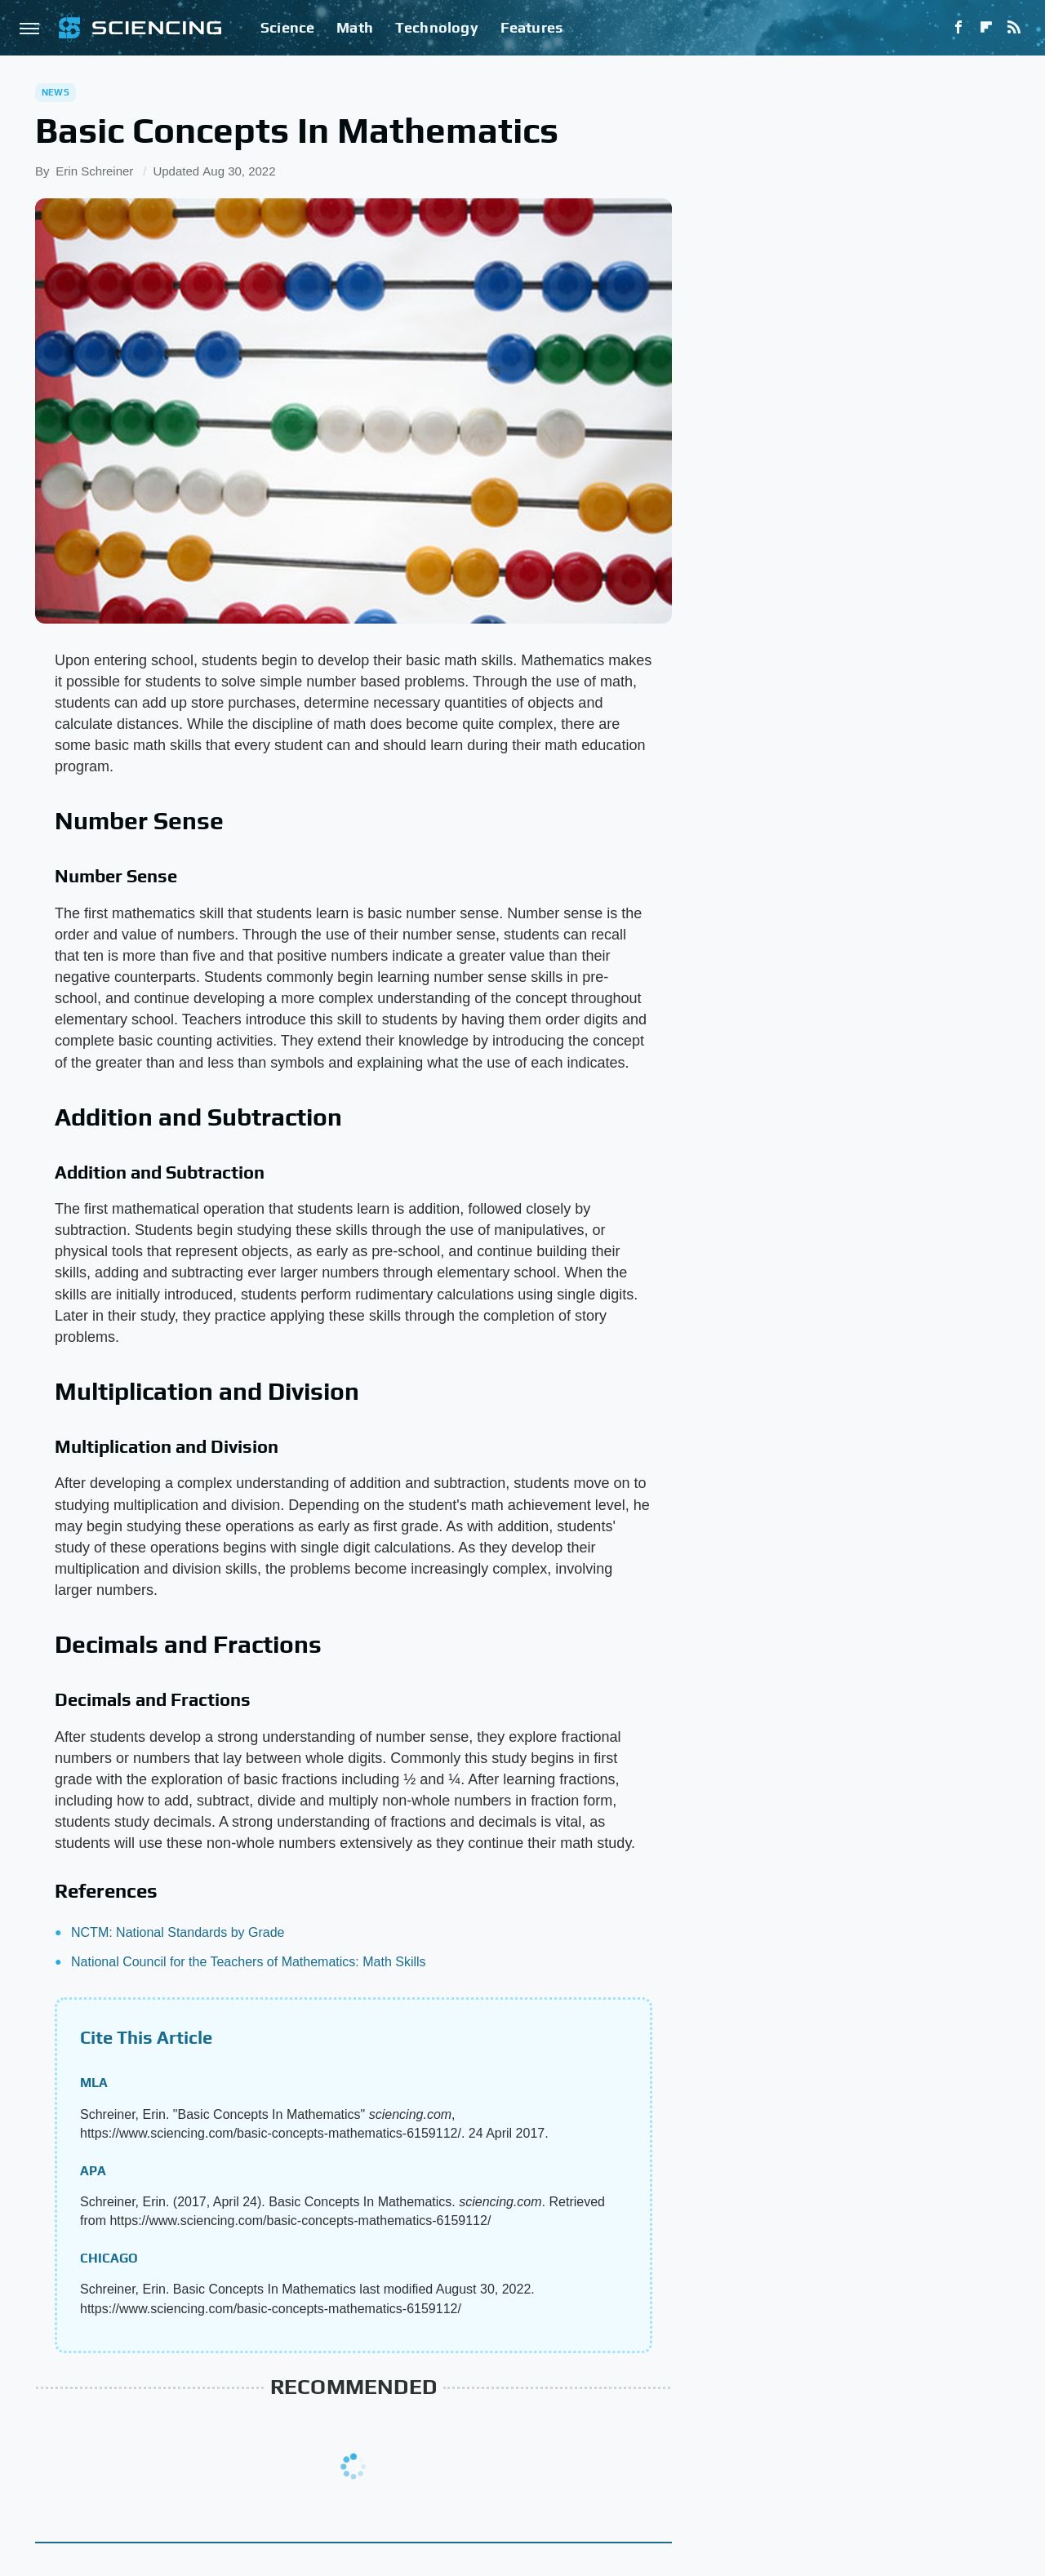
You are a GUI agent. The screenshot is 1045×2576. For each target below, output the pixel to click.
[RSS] (1014, 28)
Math (354, 27)
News (55, 92)
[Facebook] (958, 28)
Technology (436, 27)
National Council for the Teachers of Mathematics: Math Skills (248, 1962)
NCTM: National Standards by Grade (177, 1932)
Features (531, 27)
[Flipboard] (986, 28)
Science (287, 27)
